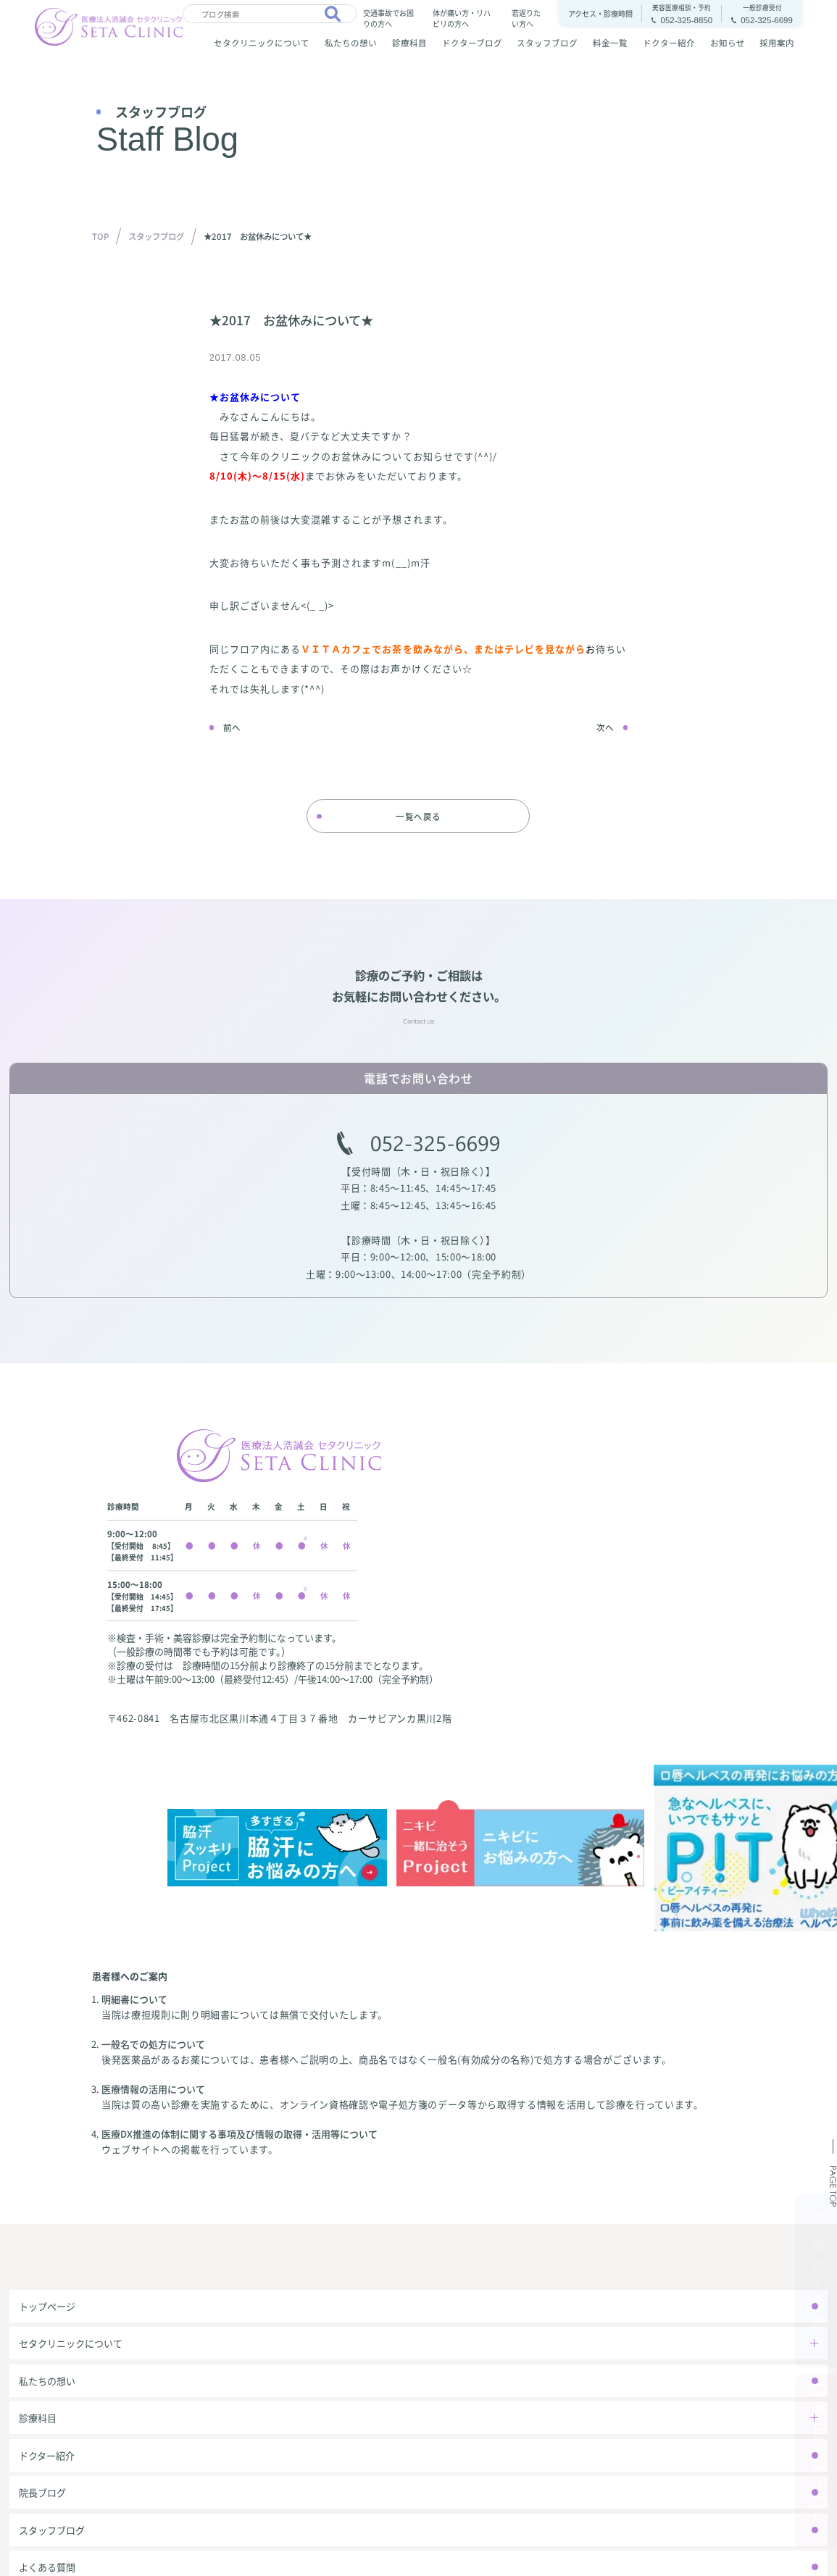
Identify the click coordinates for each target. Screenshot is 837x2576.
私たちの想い (351, 43)
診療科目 (409, 43)
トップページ (47, 2306)
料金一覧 (610, 43)
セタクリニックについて (261, 43)
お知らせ (727, 43)
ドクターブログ (472, 43)
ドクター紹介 (669, 43)
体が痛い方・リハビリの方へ (462, 17)
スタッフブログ (547, 43)
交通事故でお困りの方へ (388, 17)
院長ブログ (42, 2492)
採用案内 (776, 43)
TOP (100, 236)
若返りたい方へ (526, 17)
